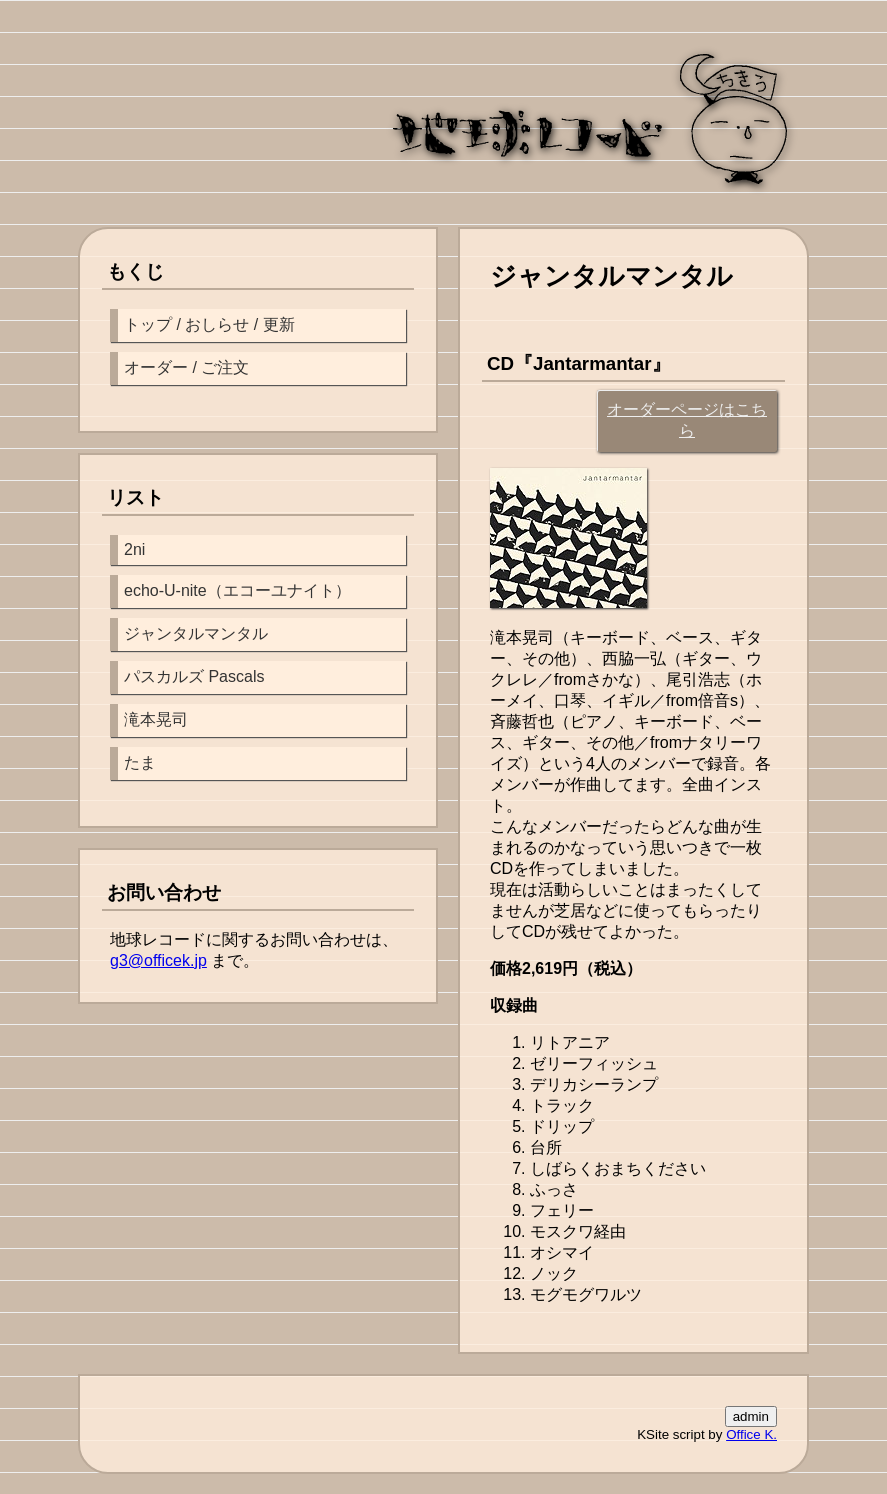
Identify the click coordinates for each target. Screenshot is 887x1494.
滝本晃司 (156, 719)
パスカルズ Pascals (194, 676)
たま (140, 762)
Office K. (751, 1434)
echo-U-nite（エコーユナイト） (237, 590)
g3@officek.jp (158, 960)
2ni (134, 549)
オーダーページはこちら (687, 420)
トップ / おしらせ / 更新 (209, 324)
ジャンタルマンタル (196, 633)
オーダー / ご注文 (186, 367)
